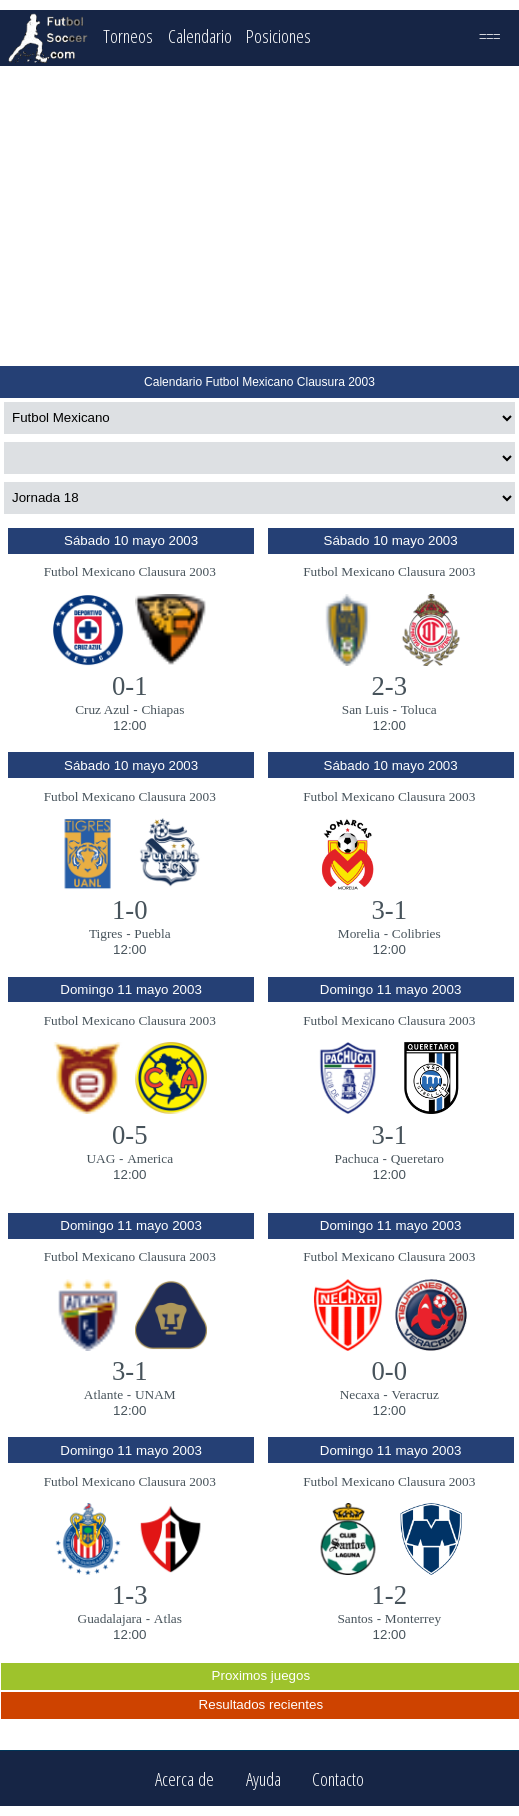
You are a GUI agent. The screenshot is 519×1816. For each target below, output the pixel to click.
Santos (355, 1618)
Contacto (338, 1778)
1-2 (389, 1595)
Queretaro (417, 1158)
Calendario (200, 35)
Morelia (359, 933)
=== (489, 35)
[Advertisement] (260, 216)
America (150, 1158)
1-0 (130, 910)
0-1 (130, 686)
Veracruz (414, 1394)
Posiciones (278, 35)
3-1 (389, 910)
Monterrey (413, 1618)
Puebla (152, 933)
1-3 (130, 1595)
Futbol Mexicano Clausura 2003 (130, 571)
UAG (100, 1158)
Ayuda (263, 1778)
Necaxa (360, 1394)
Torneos (128, 35)
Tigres (106, 933)
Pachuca (356, 1158)
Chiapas (162, 709)
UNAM (155, 1394)
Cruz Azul (102, 709)
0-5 (130, 1135)
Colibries (416, 933)
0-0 (389, 1371)
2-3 (389, 686)
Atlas (168, 1618)
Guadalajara (110, 1618)
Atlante (103, 1394)
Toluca (419, 709)
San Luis (365, 709)
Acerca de (184, 1778)
